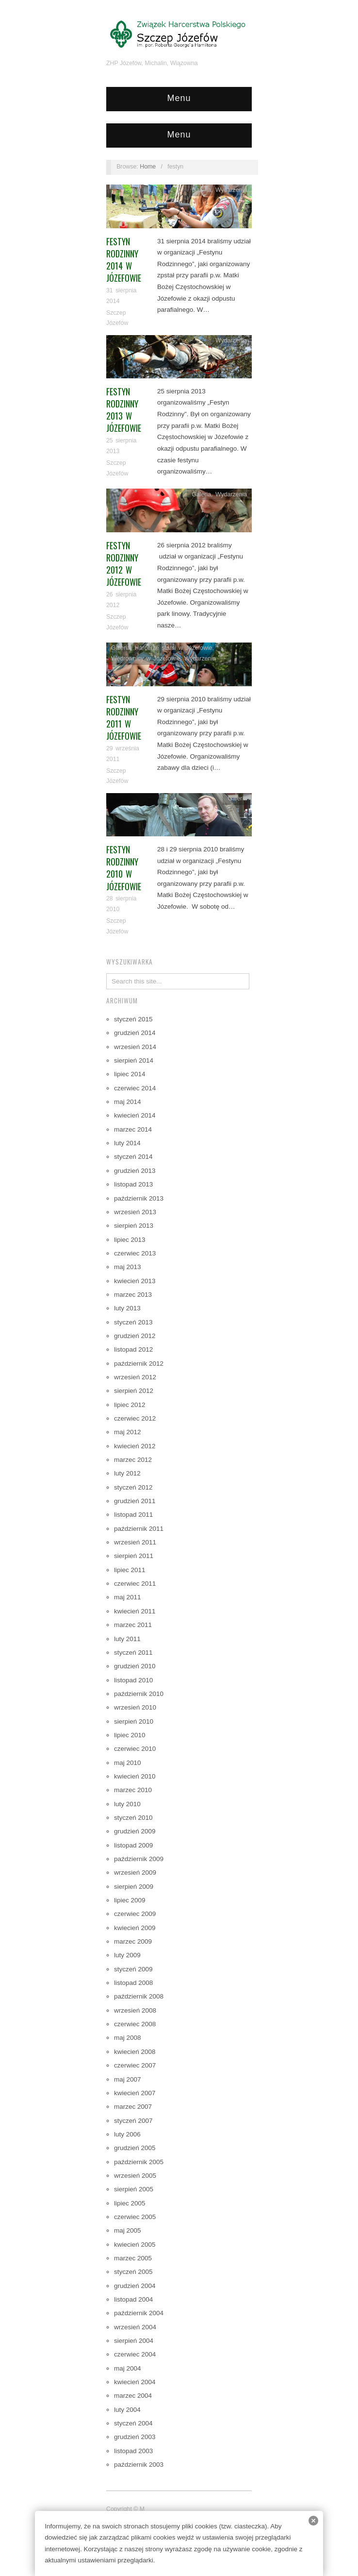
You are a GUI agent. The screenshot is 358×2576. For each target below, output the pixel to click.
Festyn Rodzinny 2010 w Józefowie (123, 868)
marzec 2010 (133, 1790)
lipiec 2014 (130, 1074)
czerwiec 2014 (135, 1088)
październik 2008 (138, 1996)
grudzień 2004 (135, 2285)
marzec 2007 (133, 2106)
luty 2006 (127, 2134)
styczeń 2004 (133, 2423)
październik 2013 (138, 1198)
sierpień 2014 (133, 1060)
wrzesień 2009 (135, 1872)
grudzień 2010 (135, 1666)
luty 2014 (127, 1143)
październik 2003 (138, 2464)
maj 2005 (127, 2230)
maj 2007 (127, 2079)
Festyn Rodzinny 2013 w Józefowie (123, 410)
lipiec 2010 (130, 1735)
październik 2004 (138, 2313)
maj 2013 (127, 1267)
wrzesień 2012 (135, 1377)
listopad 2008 (133, 1982)
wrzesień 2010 (135, 1707)
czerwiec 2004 (135, 2354)
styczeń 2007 (133, 2120)
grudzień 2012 (135, 1335)
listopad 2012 (133, 1349)
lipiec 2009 (130, 1900)
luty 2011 (127, 1639)
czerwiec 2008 (135, 2024)
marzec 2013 (133, 1294)
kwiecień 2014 (135, 1115)
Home (148, 166)
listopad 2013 (133, 1184)
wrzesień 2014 (135, 1047)
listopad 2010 (133, 1680)
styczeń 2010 (133, 1817)
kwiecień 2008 (135, 2051)
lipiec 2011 (130, 1570)
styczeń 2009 (133, 1969)
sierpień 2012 (133, 1390)
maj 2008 (127, 2037)
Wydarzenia (231, 189)
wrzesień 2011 (135, 1542)
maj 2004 (127, 2368)
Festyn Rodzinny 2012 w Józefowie (123, 564)
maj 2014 (127, 1101)
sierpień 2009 (133, 1886)
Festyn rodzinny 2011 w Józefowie (123, 718)
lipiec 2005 (130, 2203)
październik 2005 (138, 2162)
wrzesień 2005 (135, 2175)
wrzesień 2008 (135, 2010)
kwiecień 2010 (135, 1776)
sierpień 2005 (133, 2189)
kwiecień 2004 (135, 2382)
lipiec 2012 (130, 1404)
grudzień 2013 (135, 1170)
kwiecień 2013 (135, 1281)
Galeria (201, 189)
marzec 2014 (133, 1129)
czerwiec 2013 (135, 1253)
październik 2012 (138, 1363)
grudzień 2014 (135, 1032)
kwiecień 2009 (135, 1928)
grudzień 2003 (135, 2436)
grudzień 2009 (135, 1831)
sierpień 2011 (133, 1555)
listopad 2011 (133, 1514)
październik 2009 (138, 1859)
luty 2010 (127, 1804)
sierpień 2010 (133, 1721)
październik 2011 (138, 1528)
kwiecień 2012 (135, 1446)
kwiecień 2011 (135, 1611)
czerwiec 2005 (135, 2216)
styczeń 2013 (133, 1322)
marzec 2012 (133, 1459)
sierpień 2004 (133, 2340)
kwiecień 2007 (135, 2093)
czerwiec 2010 (135, 1748)
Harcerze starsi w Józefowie (173, 647)
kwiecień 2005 (135, 2244)
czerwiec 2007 (135, 2065)
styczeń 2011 (133, 1652)
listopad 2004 (133, 2299)
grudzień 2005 (135, 2148)
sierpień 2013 (133, 1225)
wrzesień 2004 (135, 2327)
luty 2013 (127, 1308)
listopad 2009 (133, 1845)
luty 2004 (127, 2409)
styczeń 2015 (133, 1019)
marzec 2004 (133, 2395)
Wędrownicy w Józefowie (145, 658)
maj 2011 (127, 1597)
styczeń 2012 (133, 1487)
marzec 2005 (133, 2258)
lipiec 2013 (130, 1239)
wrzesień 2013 (135, 1212)
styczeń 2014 (133, 1156)
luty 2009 (127, 1955)
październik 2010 (138, 1693)
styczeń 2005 (133, 2271)
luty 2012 (127, 1473)
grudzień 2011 (135, 1501)
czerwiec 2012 (135, 1418)
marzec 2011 (133, 1624)
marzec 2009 (133, 1941)
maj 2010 (127, 1762)
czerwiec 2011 (135, 1583)
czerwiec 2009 (135, 1913)
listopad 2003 (133, 2451)
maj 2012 (127, 1432)
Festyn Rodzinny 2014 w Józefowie (123, 260)
